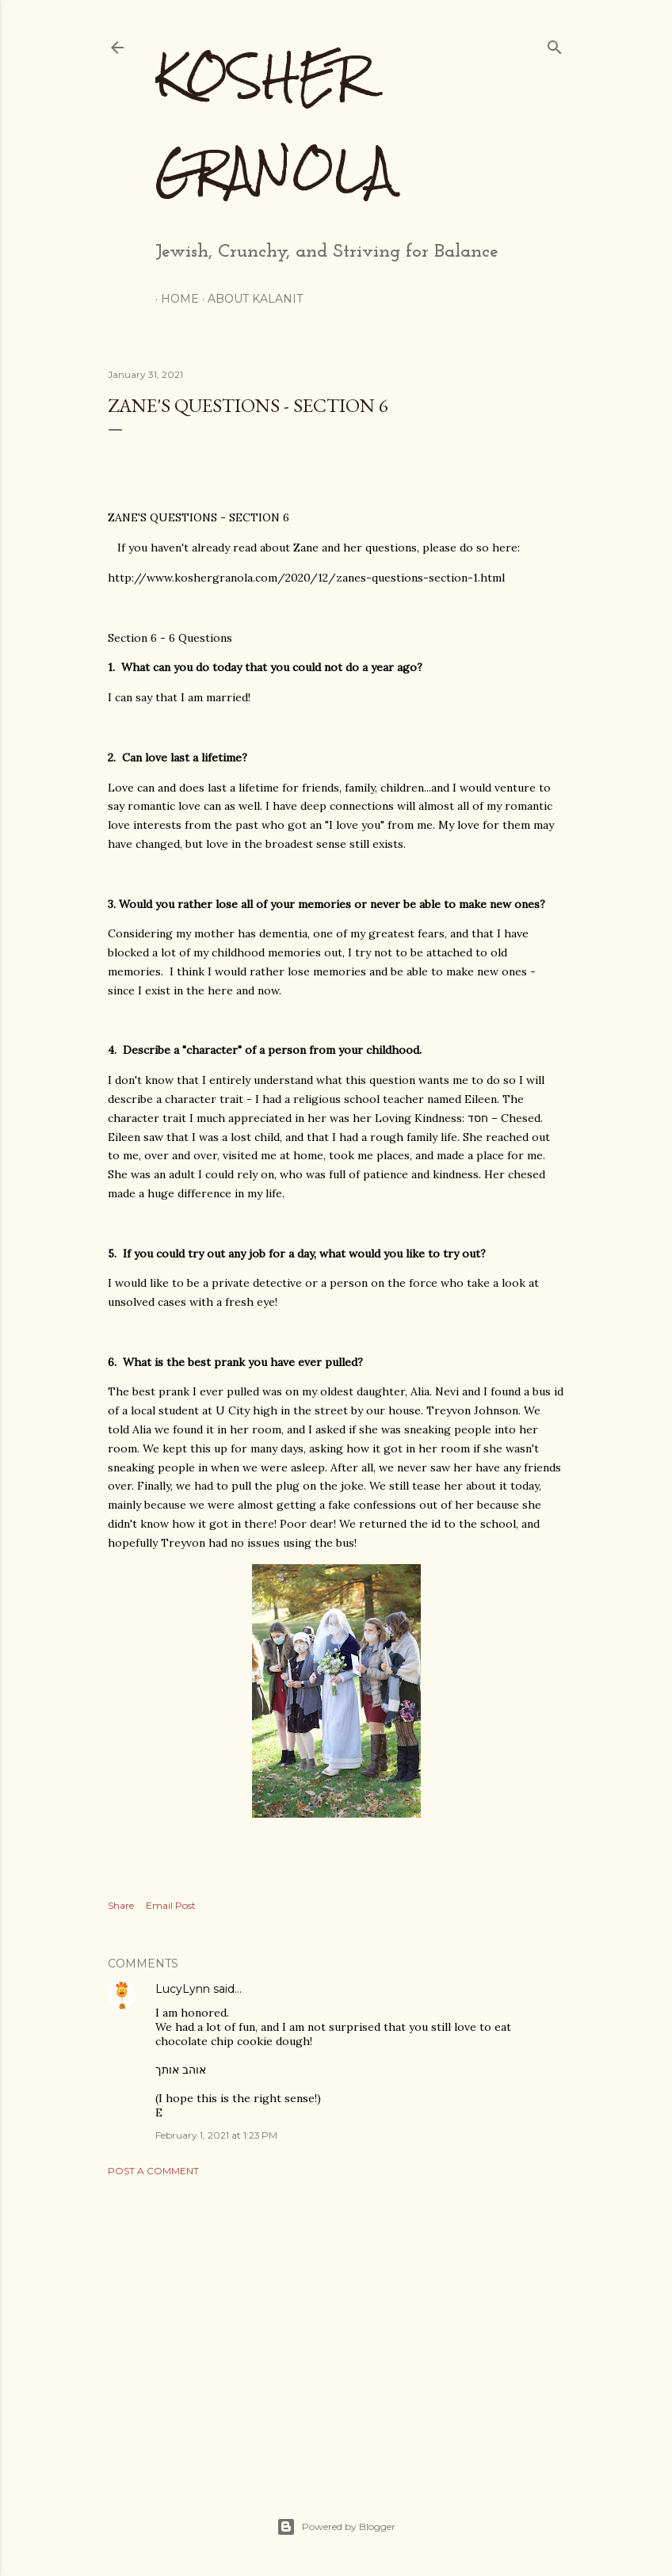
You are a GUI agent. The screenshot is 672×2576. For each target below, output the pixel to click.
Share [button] (121, 1905)
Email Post (171, 1905)
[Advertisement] (336, 2327)
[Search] (554, 44)
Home (174, 299)
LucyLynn (182, 1989)
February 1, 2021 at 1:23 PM (216, 2135)
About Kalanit (249, 299)
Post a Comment (153, 2171)
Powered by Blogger (336, 2526)
